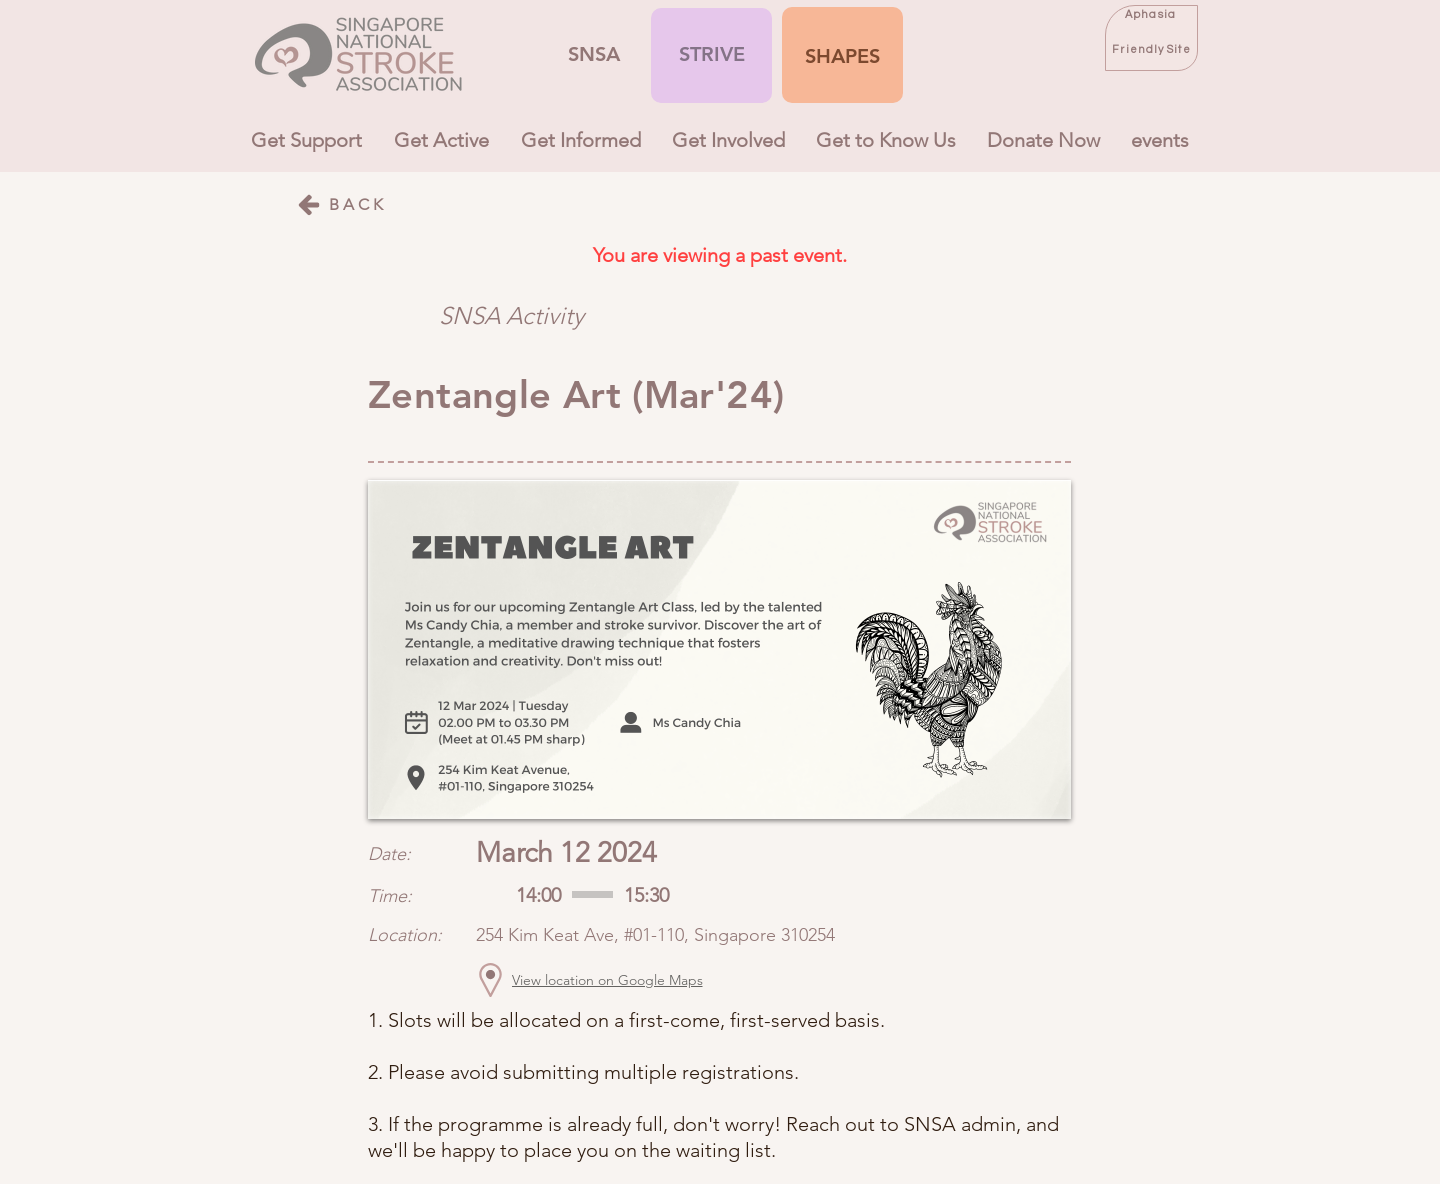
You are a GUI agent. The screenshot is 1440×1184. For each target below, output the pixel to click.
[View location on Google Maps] (607, 980)
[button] (842, 56)
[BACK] (341, 204)
